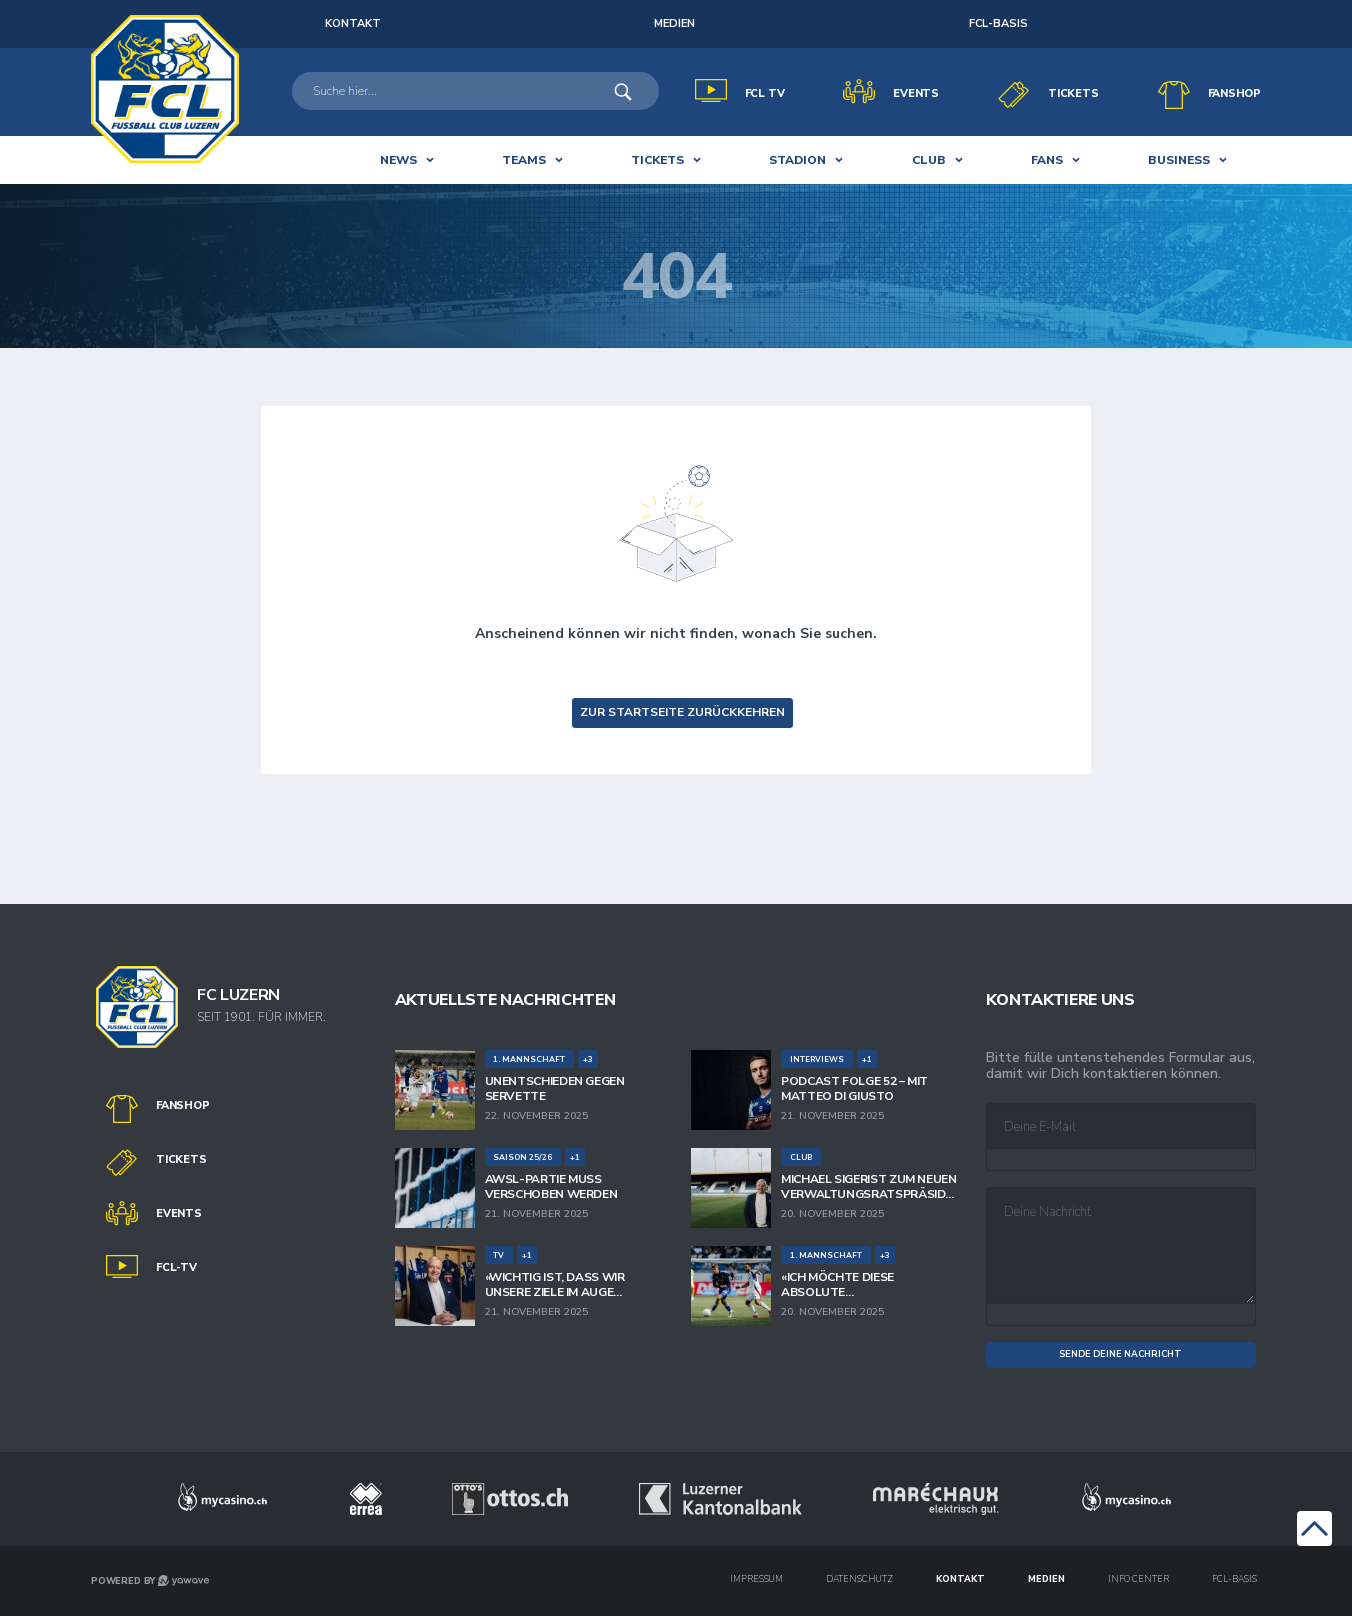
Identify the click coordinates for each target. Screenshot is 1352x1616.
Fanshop (1234, 93)
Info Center (1138, 1579)
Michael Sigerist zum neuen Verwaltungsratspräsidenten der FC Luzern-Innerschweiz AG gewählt (869, 1186)
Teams (524, 160)
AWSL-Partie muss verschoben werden (551, 1186)
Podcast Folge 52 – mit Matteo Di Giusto (854, 1088)
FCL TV (765, 93)
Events (916, 93)
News (398, 160)
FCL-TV (176, 1267)
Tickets (1073, 93)
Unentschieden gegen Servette (555, 1088)
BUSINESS (1179, 160)
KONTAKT (353, 23)
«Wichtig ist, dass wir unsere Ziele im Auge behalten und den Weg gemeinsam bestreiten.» (560, 1284)
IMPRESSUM (756, 1579)
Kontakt (960, 1579)
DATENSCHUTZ (859, 1579)
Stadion (797, 160)
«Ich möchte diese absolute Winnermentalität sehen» (865, 1284)
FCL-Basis (998, 23)
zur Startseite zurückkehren (682, 712)
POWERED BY (150, 1581)
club (929, 160)
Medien (674, 23)
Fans (1047, 160)
